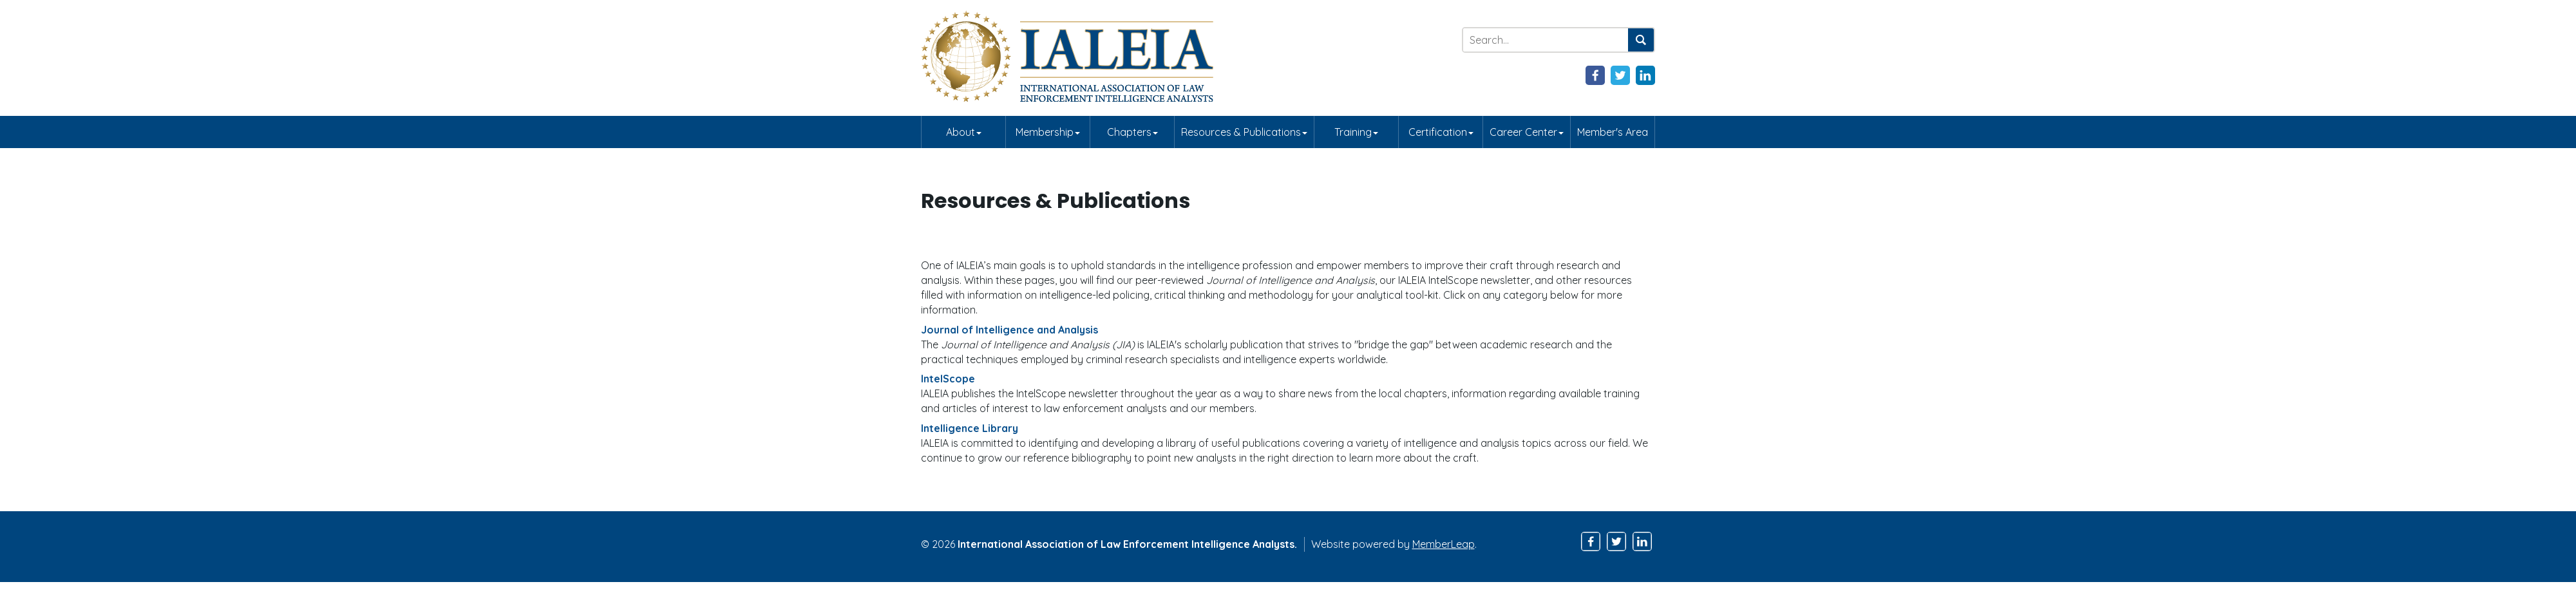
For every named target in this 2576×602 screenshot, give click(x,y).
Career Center (1527, 132)
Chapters (1132, 132)
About (963, 132)
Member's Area (1612, 132)
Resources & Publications (1244, 132)
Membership (1048, 132)
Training (1356, 132)
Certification (1440, 132)
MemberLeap (1443, 544)
